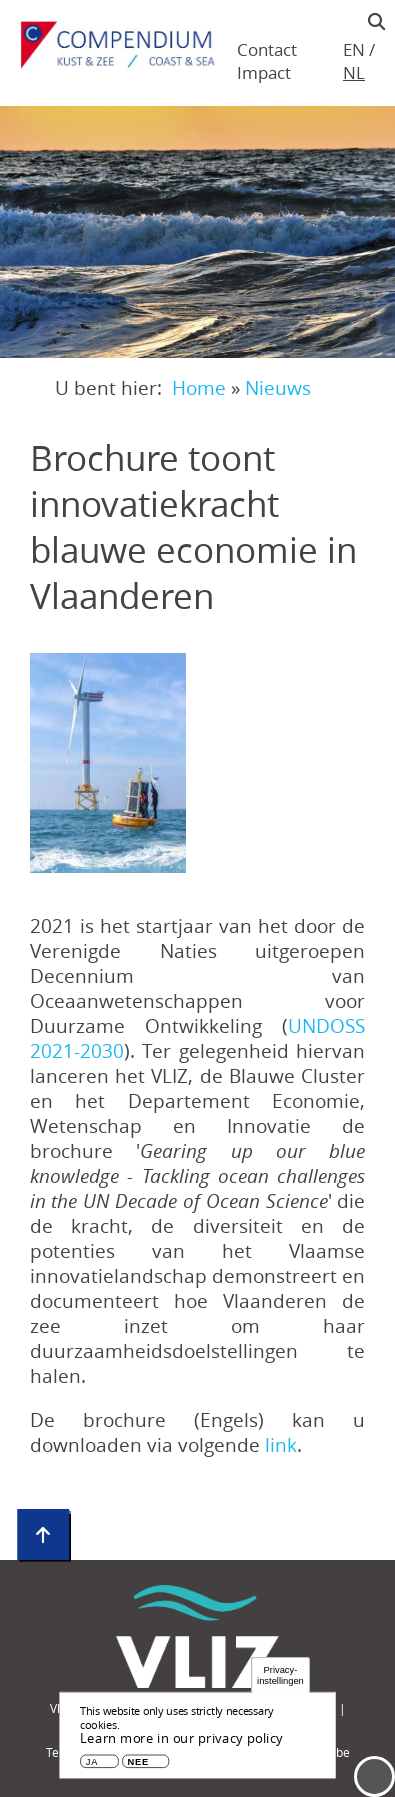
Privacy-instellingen (280, 1678)
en (354, 49)
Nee (138, 1765)
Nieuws (278, 387)
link (281, 1444)
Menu (374, 1776)
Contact (267, 49)
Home (199, 387)
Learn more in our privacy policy (181, 1742)
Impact (264, 72)
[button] (108, 763)
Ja (92, 1765)
